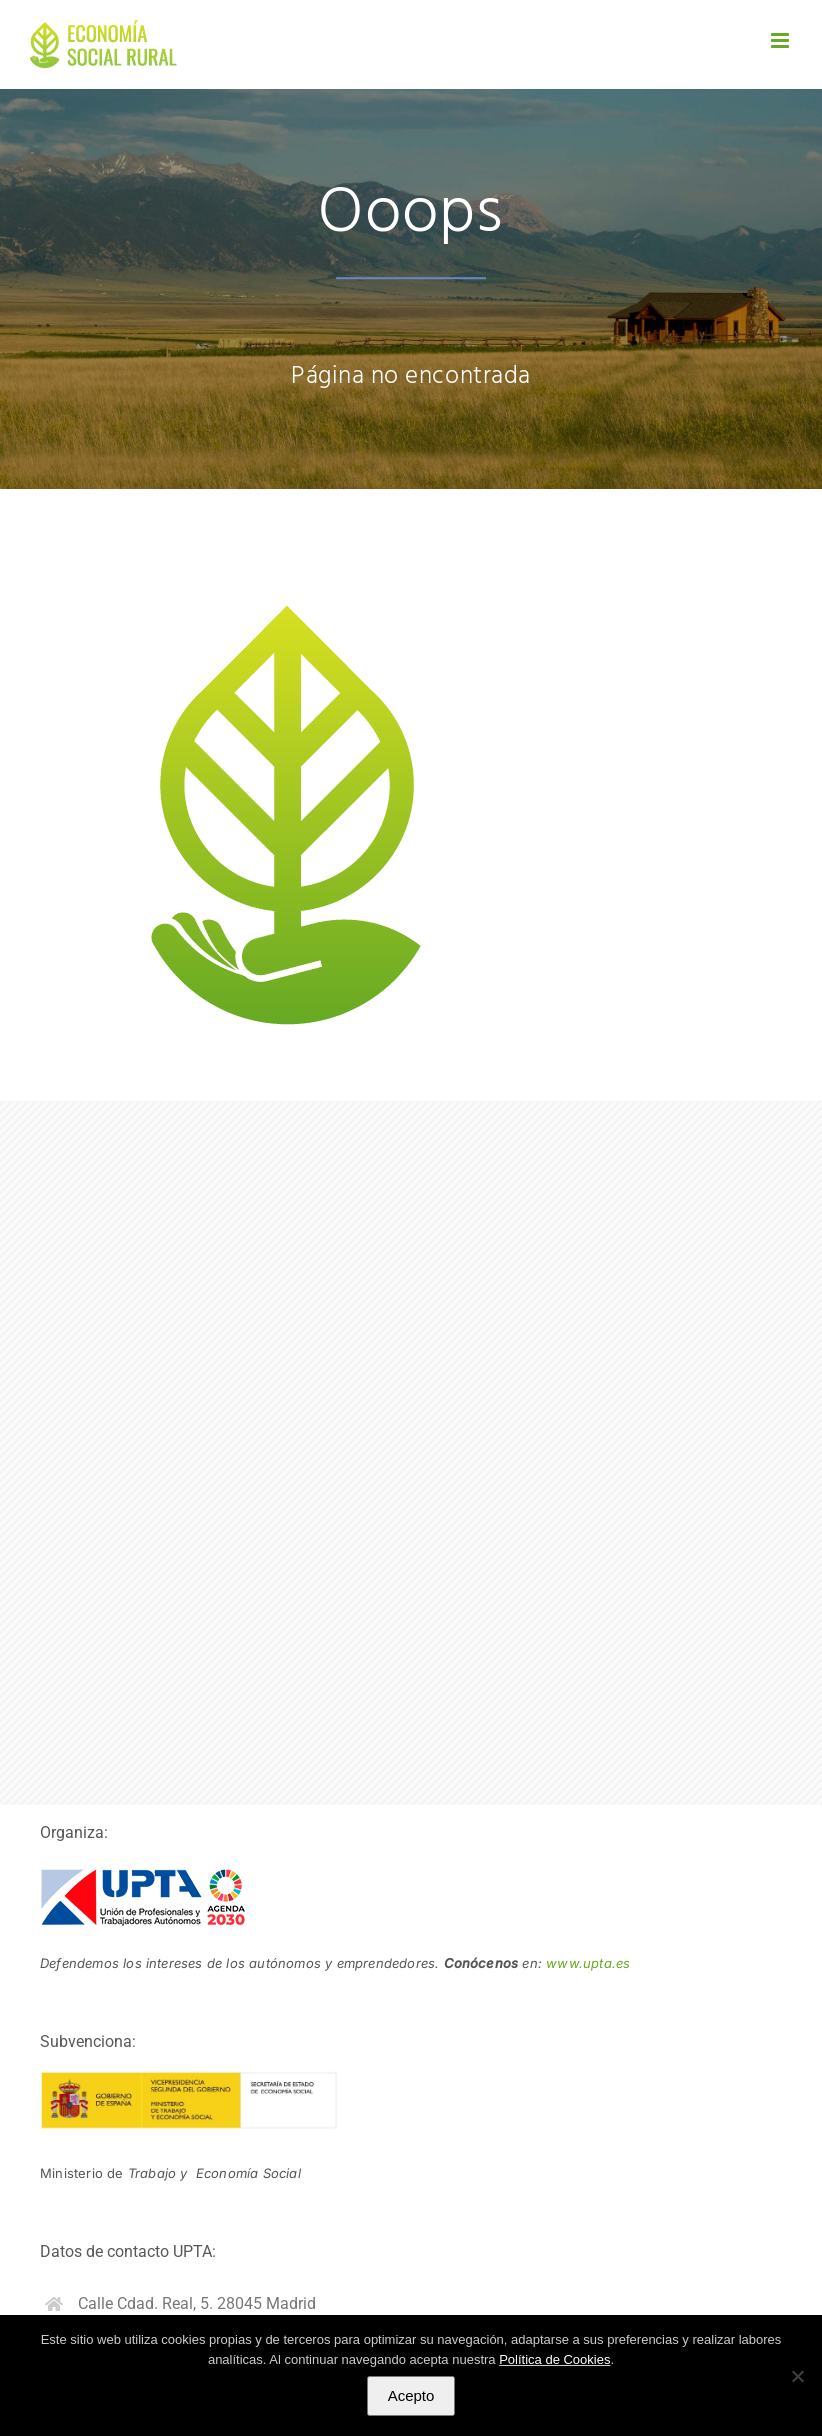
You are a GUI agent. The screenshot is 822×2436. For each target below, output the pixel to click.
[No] (797, 2376)
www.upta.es (588, 1963)
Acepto (411, 2395)
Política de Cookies (554, 2359)
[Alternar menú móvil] (781, 40)
